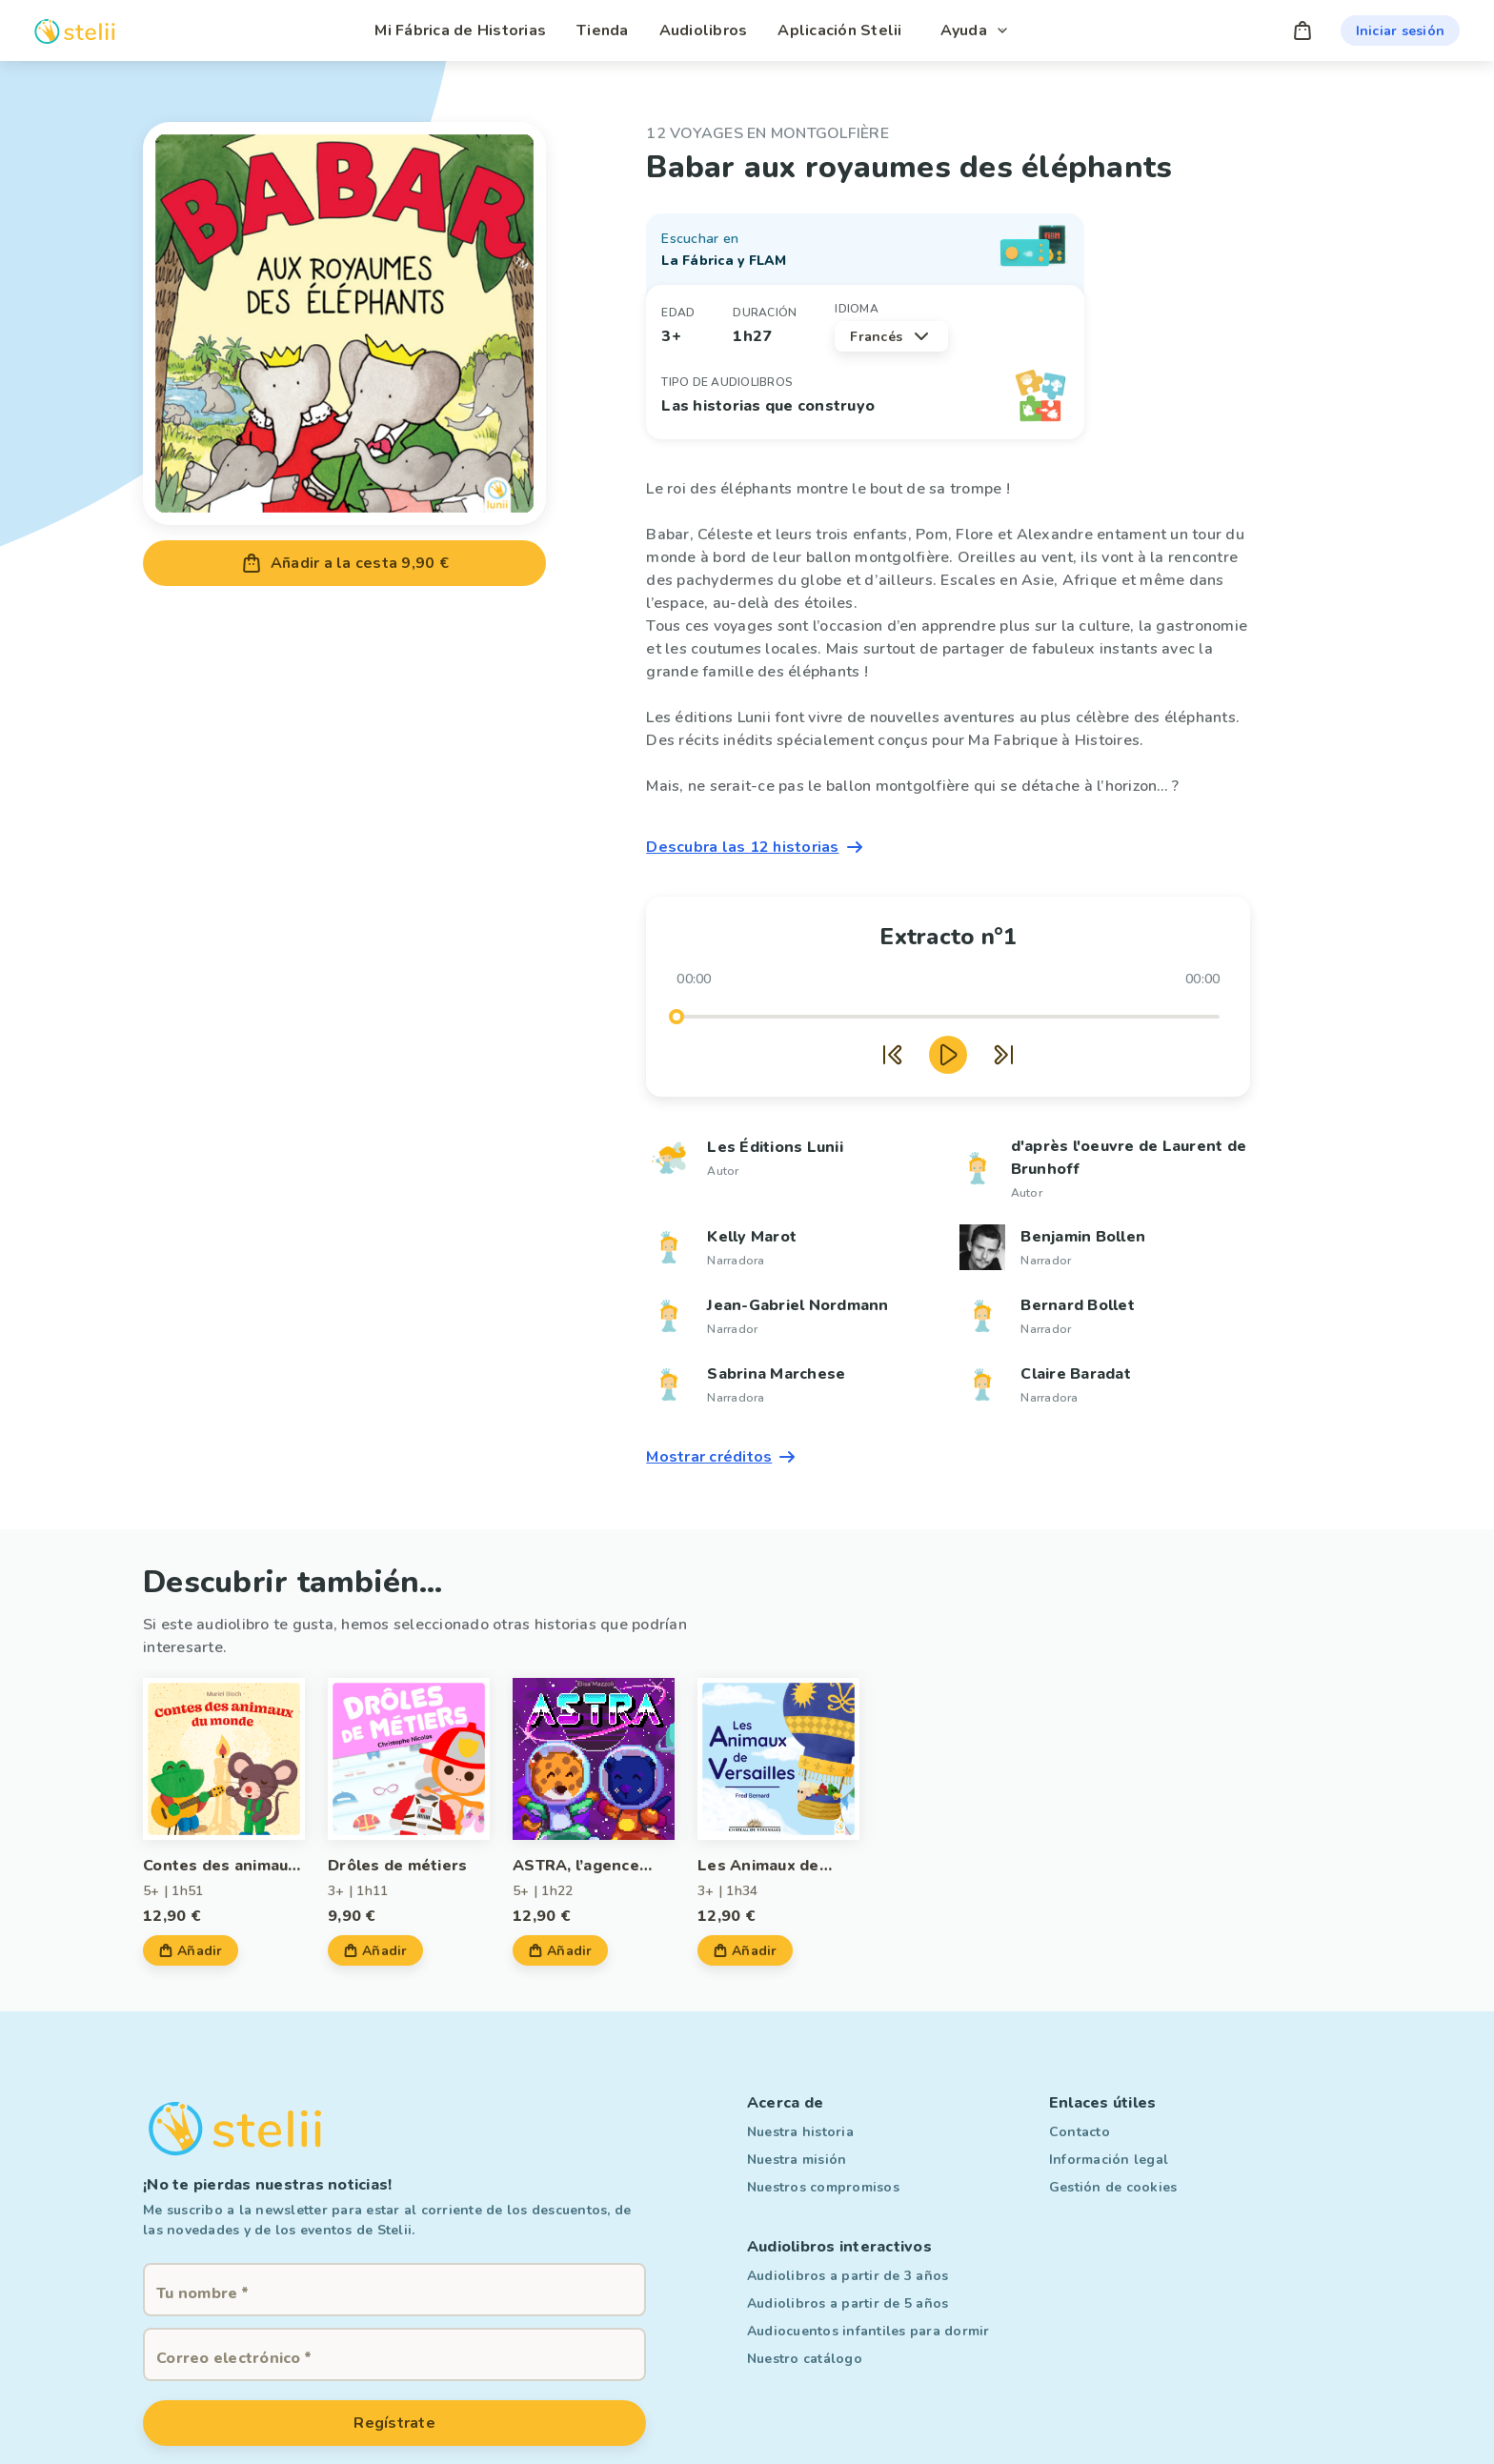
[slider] (676, 1016)
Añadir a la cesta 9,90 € (344, 563)
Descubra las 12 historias (755, 847)
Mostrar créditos (722, 1456)
